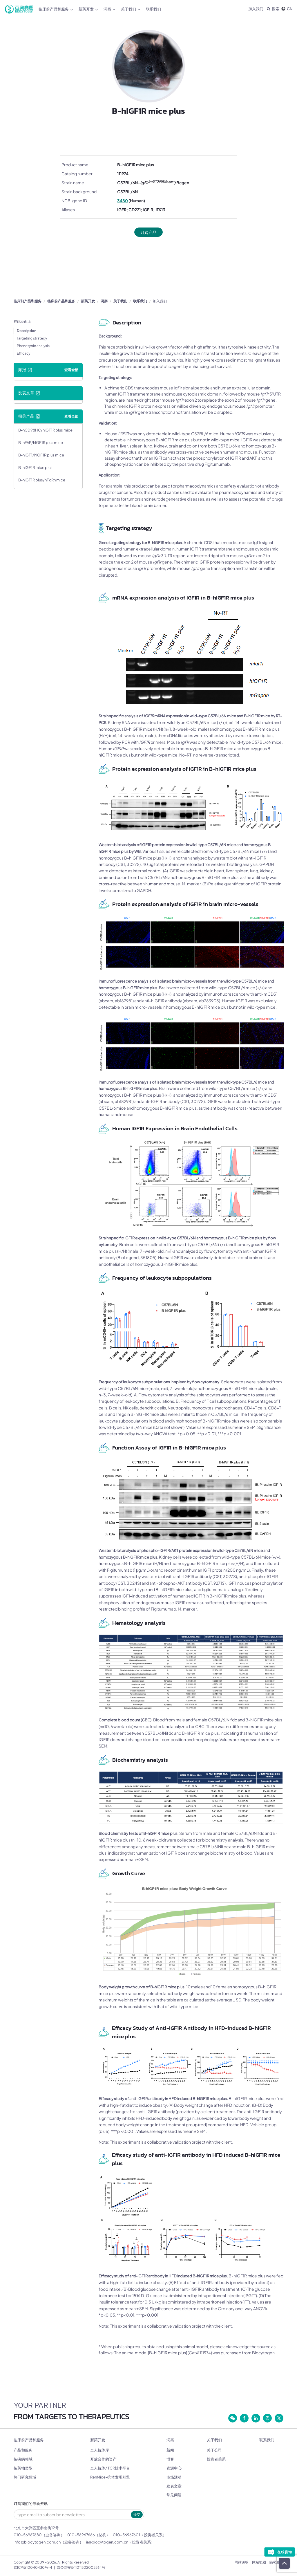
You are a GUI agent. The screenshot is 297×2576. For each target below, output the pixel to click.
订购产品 (148, 232)
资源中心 (174, 2468)
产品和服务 (23, 2450)
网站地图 (259, 2562)
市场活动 (174, 2477)
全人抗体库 (99, 2450)
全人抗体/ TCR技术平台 (110, 2468)
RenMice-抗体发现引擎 (110, 2477)
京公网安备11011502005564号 (81, 2567)
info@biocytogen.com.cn (37, 2542)
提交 (136, 2514)
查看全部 (71, 370)
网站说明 (242, 2562)
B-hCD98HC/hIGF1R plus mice (45, 430)
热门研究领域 (25, 2477)
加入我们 (255, 8)
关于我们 (130, 9)
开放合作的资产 (103, 2459)
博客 (170, 2459)
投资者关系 (216, 2459)
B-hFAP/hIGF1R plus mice (40, 442)
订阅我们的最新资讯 (31, 2503)
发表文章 (174, 2486)
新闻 (170, 2450)
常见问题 (174, 2494)
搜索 (273, 8)
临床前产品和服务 (56, 9)
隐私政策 (276, 2562)
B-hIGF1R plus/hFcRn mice (41, 480)
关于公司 (214, 2450)
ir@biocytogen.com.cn (107, 2542)
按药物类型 (23, 2468)
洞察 (109, 9)
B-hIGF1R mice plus (35, 467)
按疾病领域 (23, 2459)
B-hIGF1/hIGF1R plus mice (41, 455)
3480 (122, 200)
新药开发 (88, 9)
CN (287, 8)
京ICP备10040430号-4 (33, 2567)
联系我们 (153, 9)
